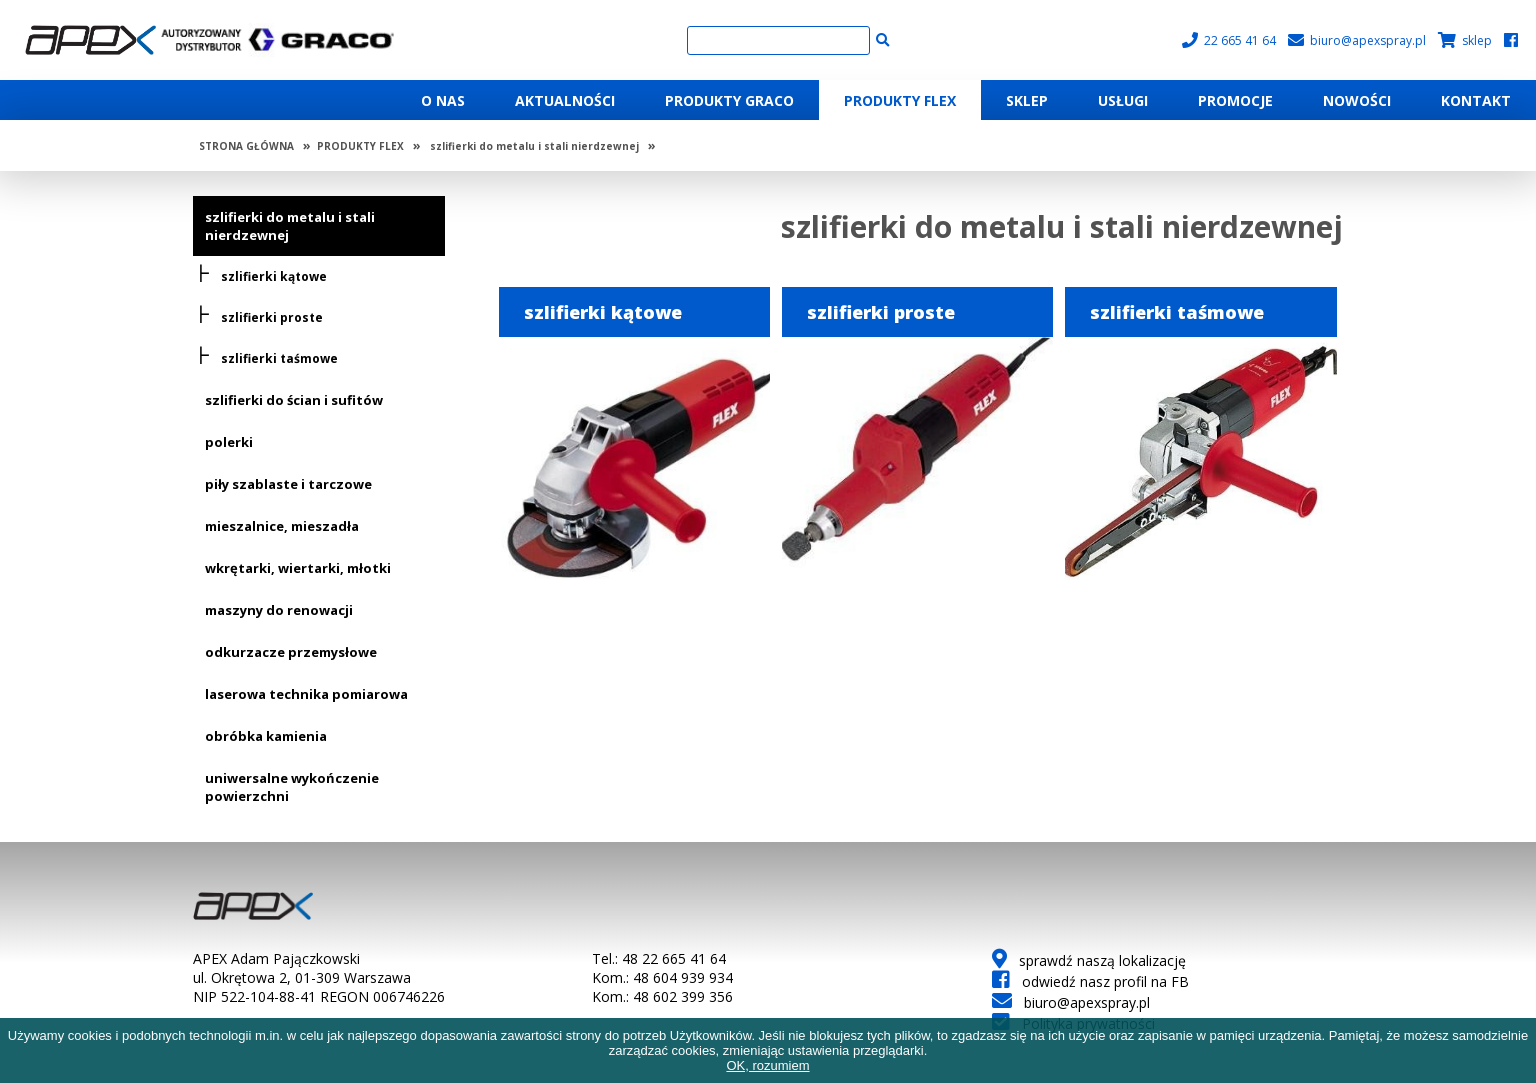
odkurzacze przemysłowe (291, 652)
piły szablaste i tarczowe (288, 484)
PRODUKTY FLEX (360, 146)
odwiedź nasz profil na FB (1090, 981)
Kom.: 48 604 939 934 (662, 977)
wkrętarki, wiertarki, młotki (298, 568)
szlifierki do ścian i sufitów (294, 400)
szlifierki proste (272, 317)
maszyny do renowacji (279, 610)
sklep (1465, 40)
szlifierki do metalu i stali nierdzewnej (534, 146)
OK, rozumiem (767, 1065)
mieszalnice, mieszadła (282, 526)
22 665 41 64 (1229, 40)
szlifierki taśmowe (279, 358)
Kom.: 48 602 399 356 (662, 996)
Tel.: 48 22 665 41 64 (659, 958)
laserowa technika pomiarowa (306, 694)
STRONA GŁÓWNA (246, 146)
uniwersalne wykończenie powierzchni (292, 787)
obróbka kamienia (266, 736)
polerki (229, 442)
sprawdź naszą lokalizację (1089, 960)
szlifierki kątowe (274, 276)
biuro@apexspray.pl (1357, 40)
